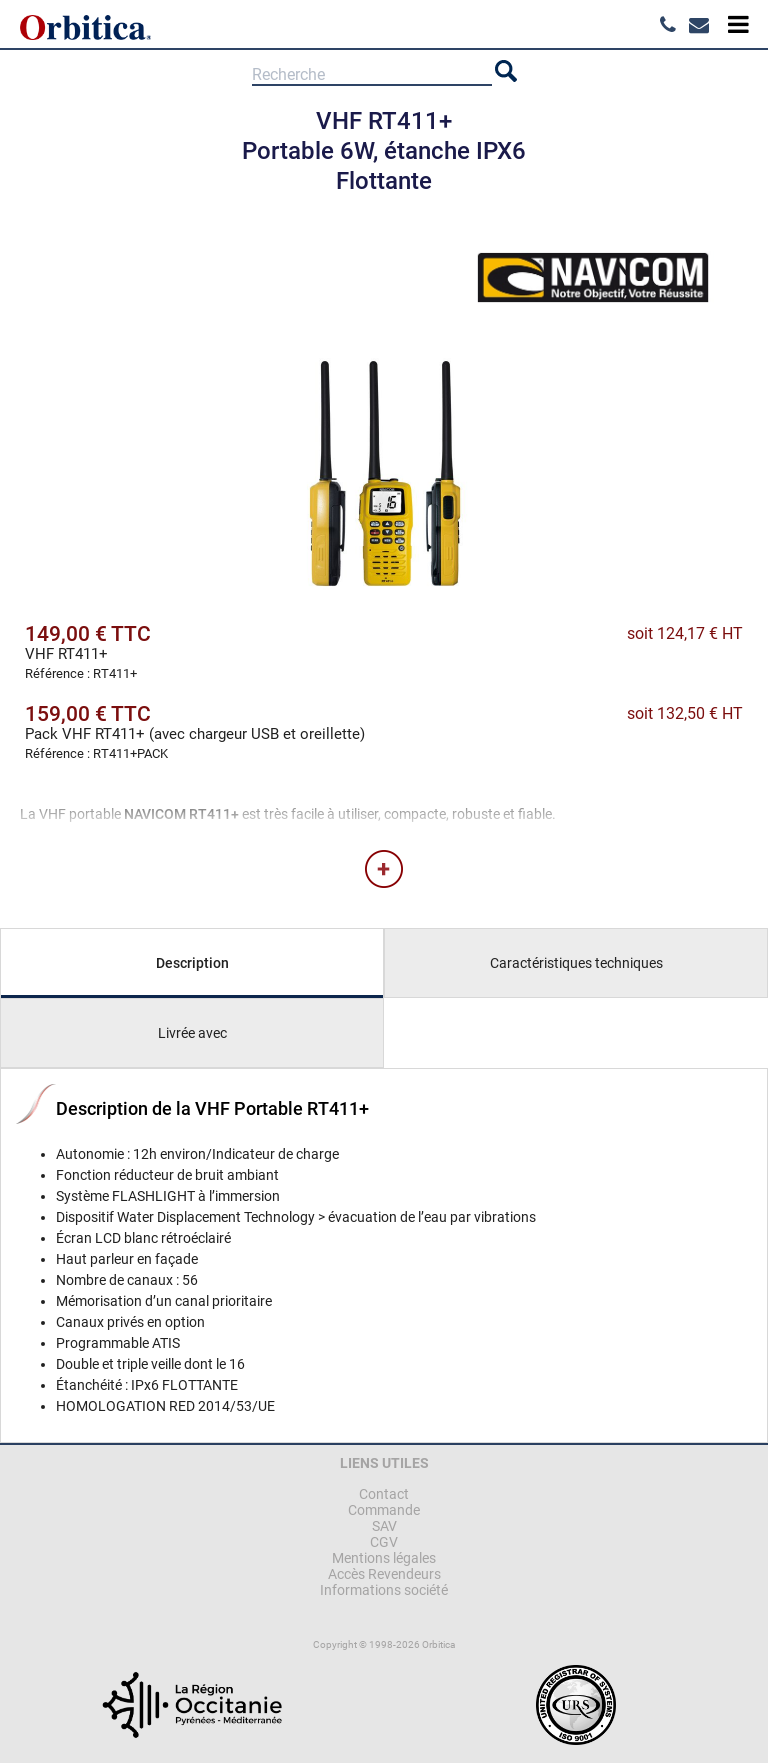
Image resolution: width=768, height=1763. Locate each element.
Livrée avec (192, 1033)
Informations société (384, 1590)
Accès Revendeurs (384, 1574)
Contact (384, 1494)
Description (192, 963)
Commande (384, 1510)
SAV (384, 1526)
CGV (384, 1542)
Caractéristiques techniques (576, 963)
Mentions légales (384, 1558)
